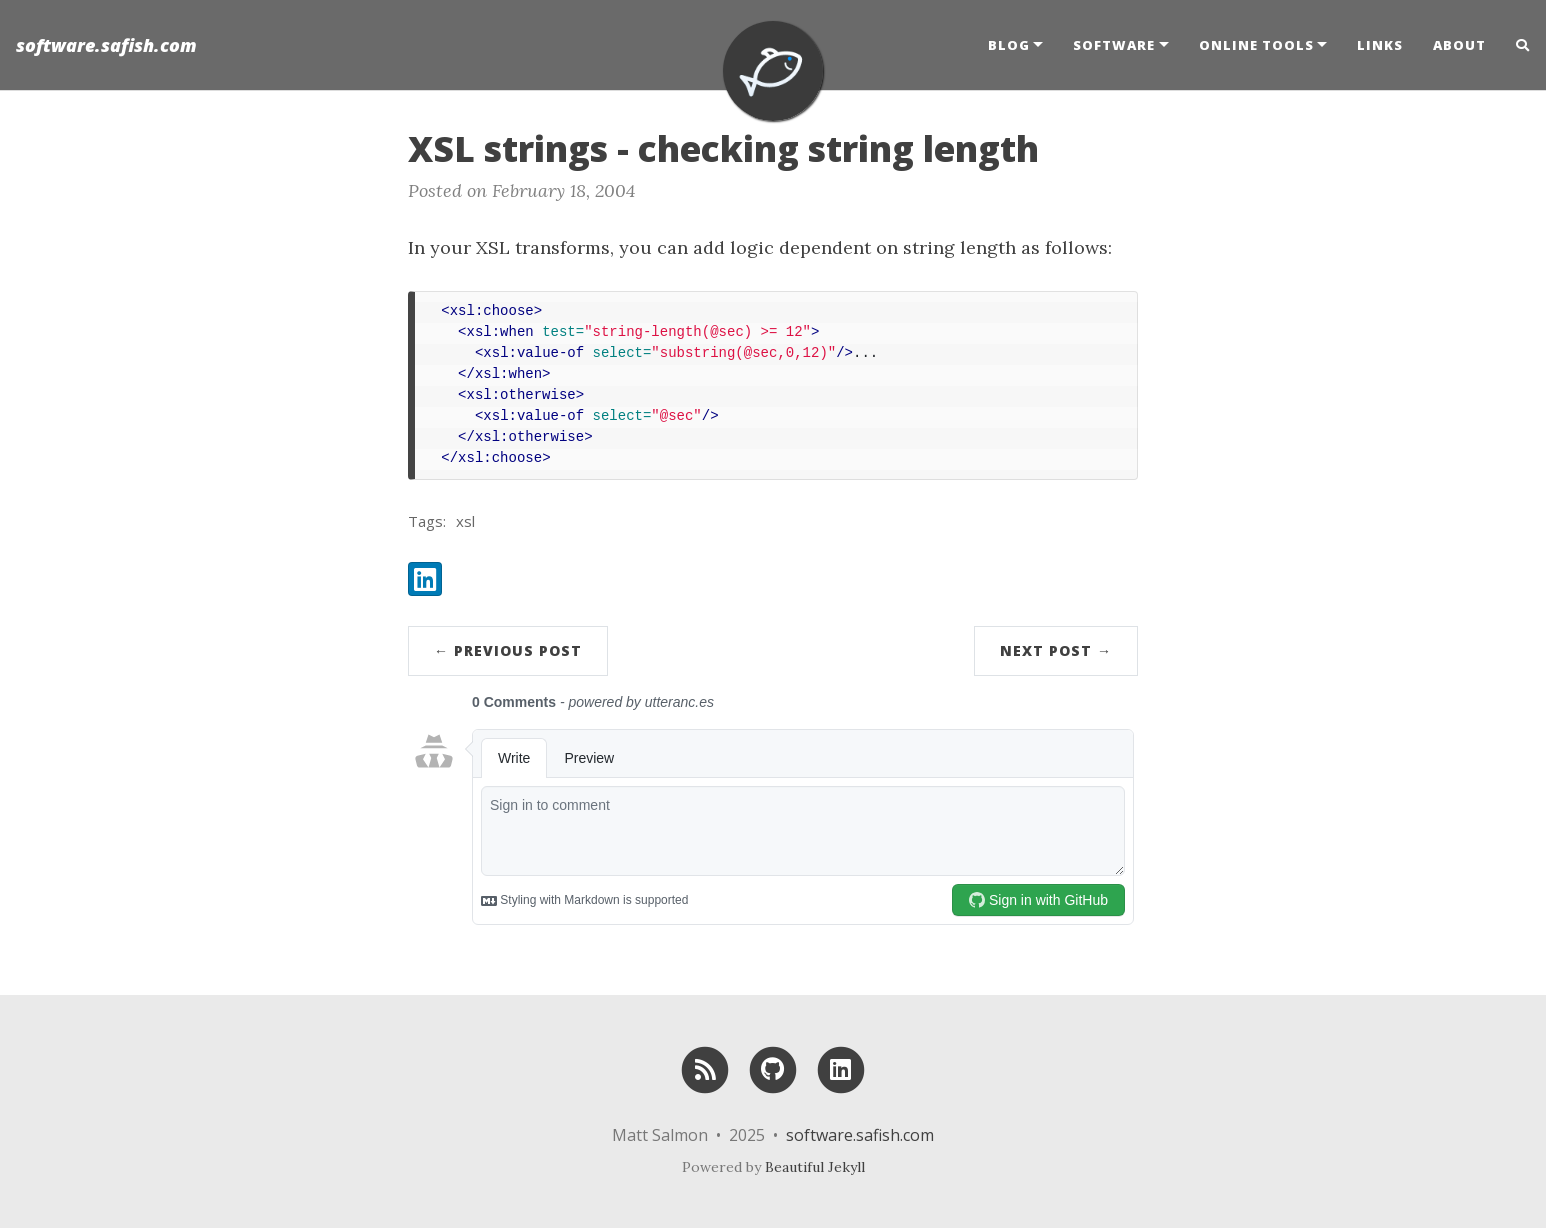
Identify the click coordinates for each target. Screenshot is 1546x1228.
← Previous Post (508, 650)
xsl (465, 521)
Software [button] (1114, 45)
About (1459, 45)
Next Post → (1056, 650)
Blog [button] (1009, 45)
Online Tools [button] (1256, 45)
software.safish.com (106, 45)
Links (1380, 45)
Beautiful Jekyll (815, 1167)
